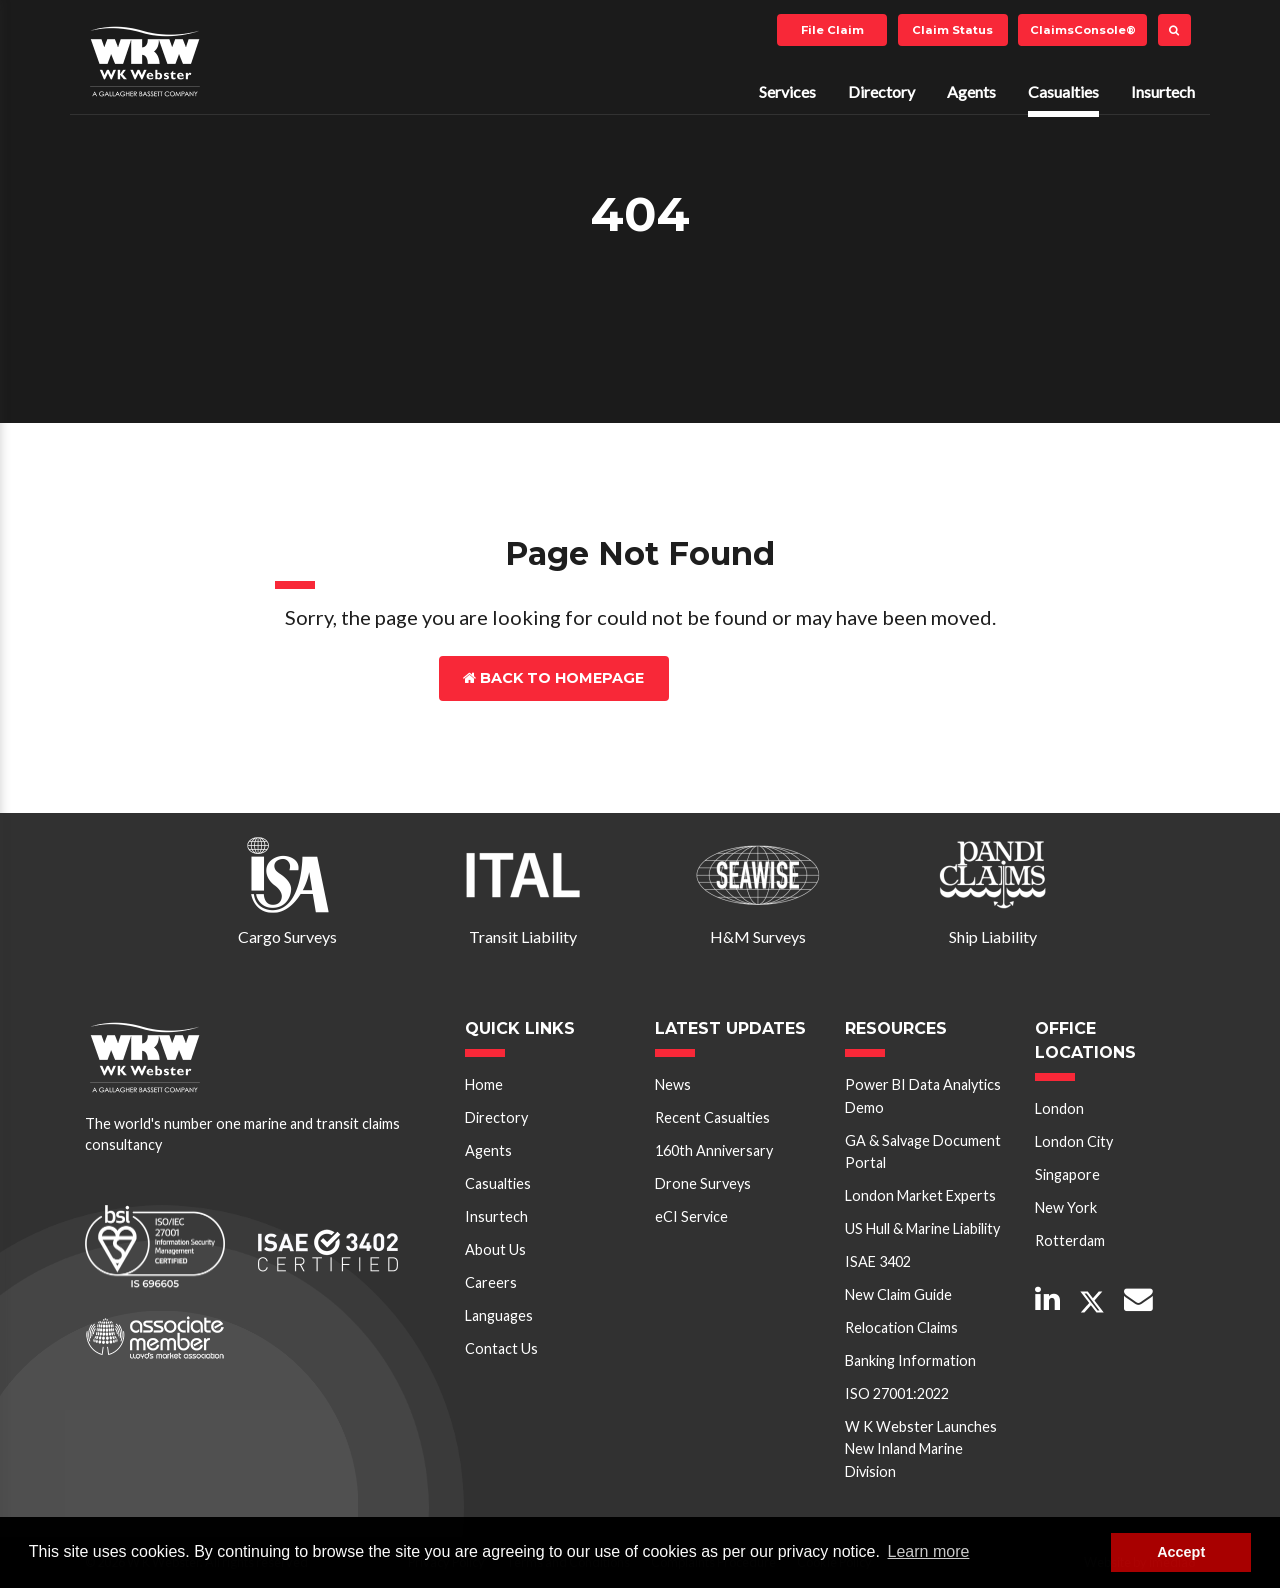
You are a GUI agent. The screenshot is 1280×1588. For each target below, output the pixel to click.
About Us (495, 1249)
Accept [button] (1181, 1552)
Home (484, 1084)
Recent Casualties (712, 1117)
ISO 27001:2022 (897, 1393)
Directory (881, 91)
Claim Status (952, 30)
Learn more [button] (929, 1551)
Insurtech (1163, 91)
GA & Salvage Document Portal (923, 1151)
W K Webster (145, 61)
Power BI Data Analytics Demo (923, 1095)
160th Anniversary (714, 1150)
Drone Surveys (703, 1183)
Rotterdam (1070, 1240)
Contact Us (756, 678)
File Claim (832, 30)
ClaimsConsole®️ (1083, 30)
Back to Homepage (553, 678)
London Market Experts (920, 1195)
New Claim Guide (898, 1294)
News (673, 1084)
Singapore (1067, 1174)
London (1059, 1108)
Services (787, 91)
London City (1074, 1141)
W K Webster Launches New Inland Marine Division (921, 1449)
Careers (491, 1282)
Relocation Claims (901, 1327)
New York (1066, 1207)
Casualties (1063, 91)
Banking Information (910, 1360)
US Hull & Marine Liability (922, 1228)
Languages (499, 1315)
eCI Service (691, 1216)
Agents (971, 91)
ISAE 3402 (878, 1261)
